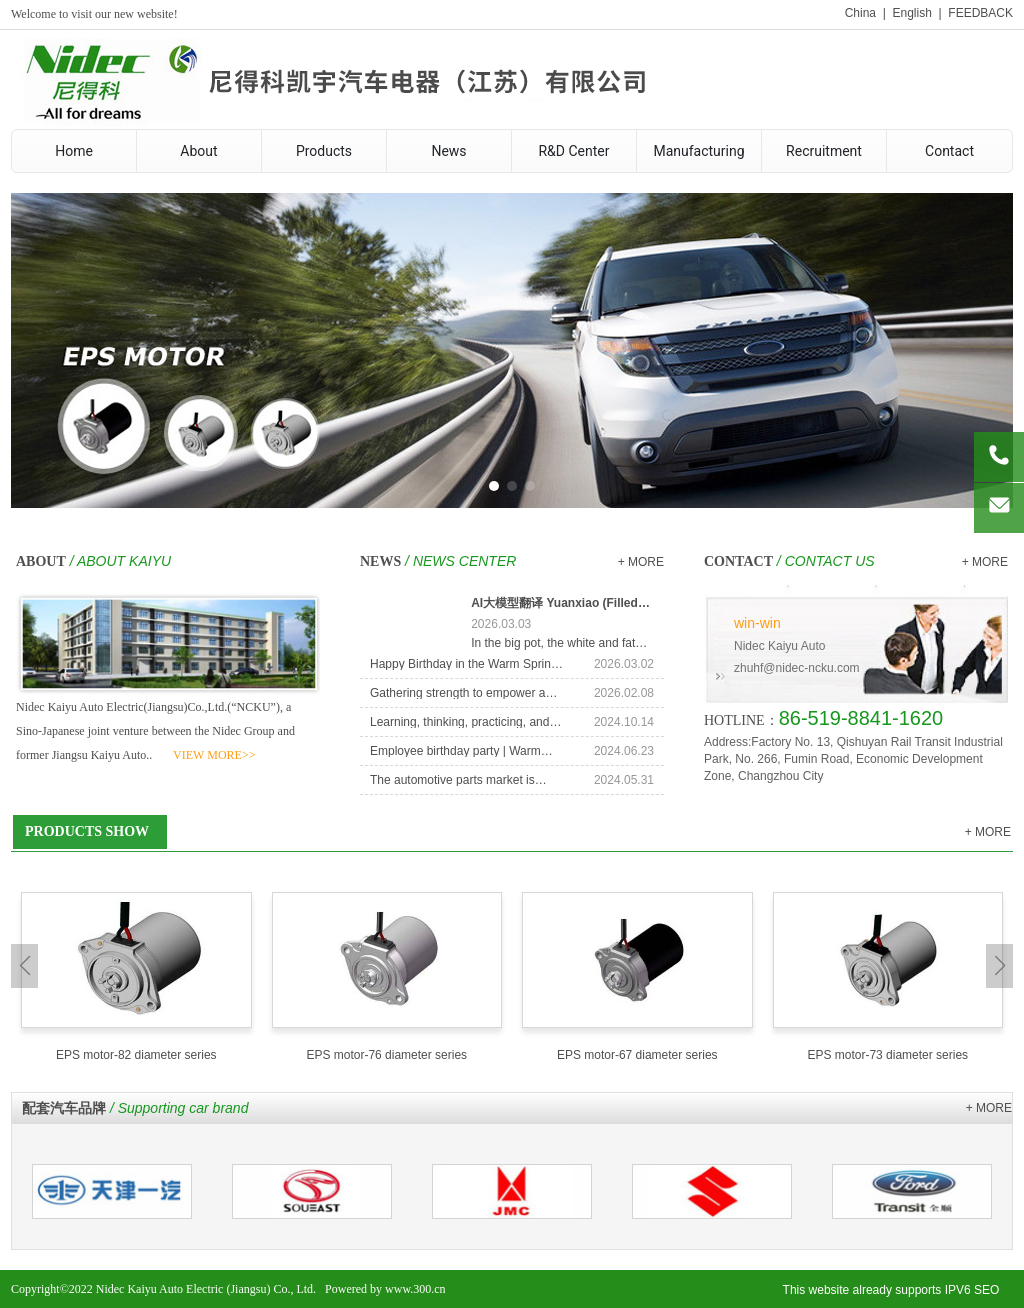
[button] (494, 486)
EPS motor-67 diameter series (637, 1055)
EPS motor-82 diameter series (136, 1055)
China (860, 13)
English (911, 13)
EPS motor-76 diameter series (386, 1055)
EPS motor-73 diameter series (887, 1055)
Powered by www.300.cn (385, 1289)
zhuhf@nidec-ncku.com (797, 668)
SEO (986, 1290)
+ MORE (641, 562)
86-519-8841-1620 (861, 718)
